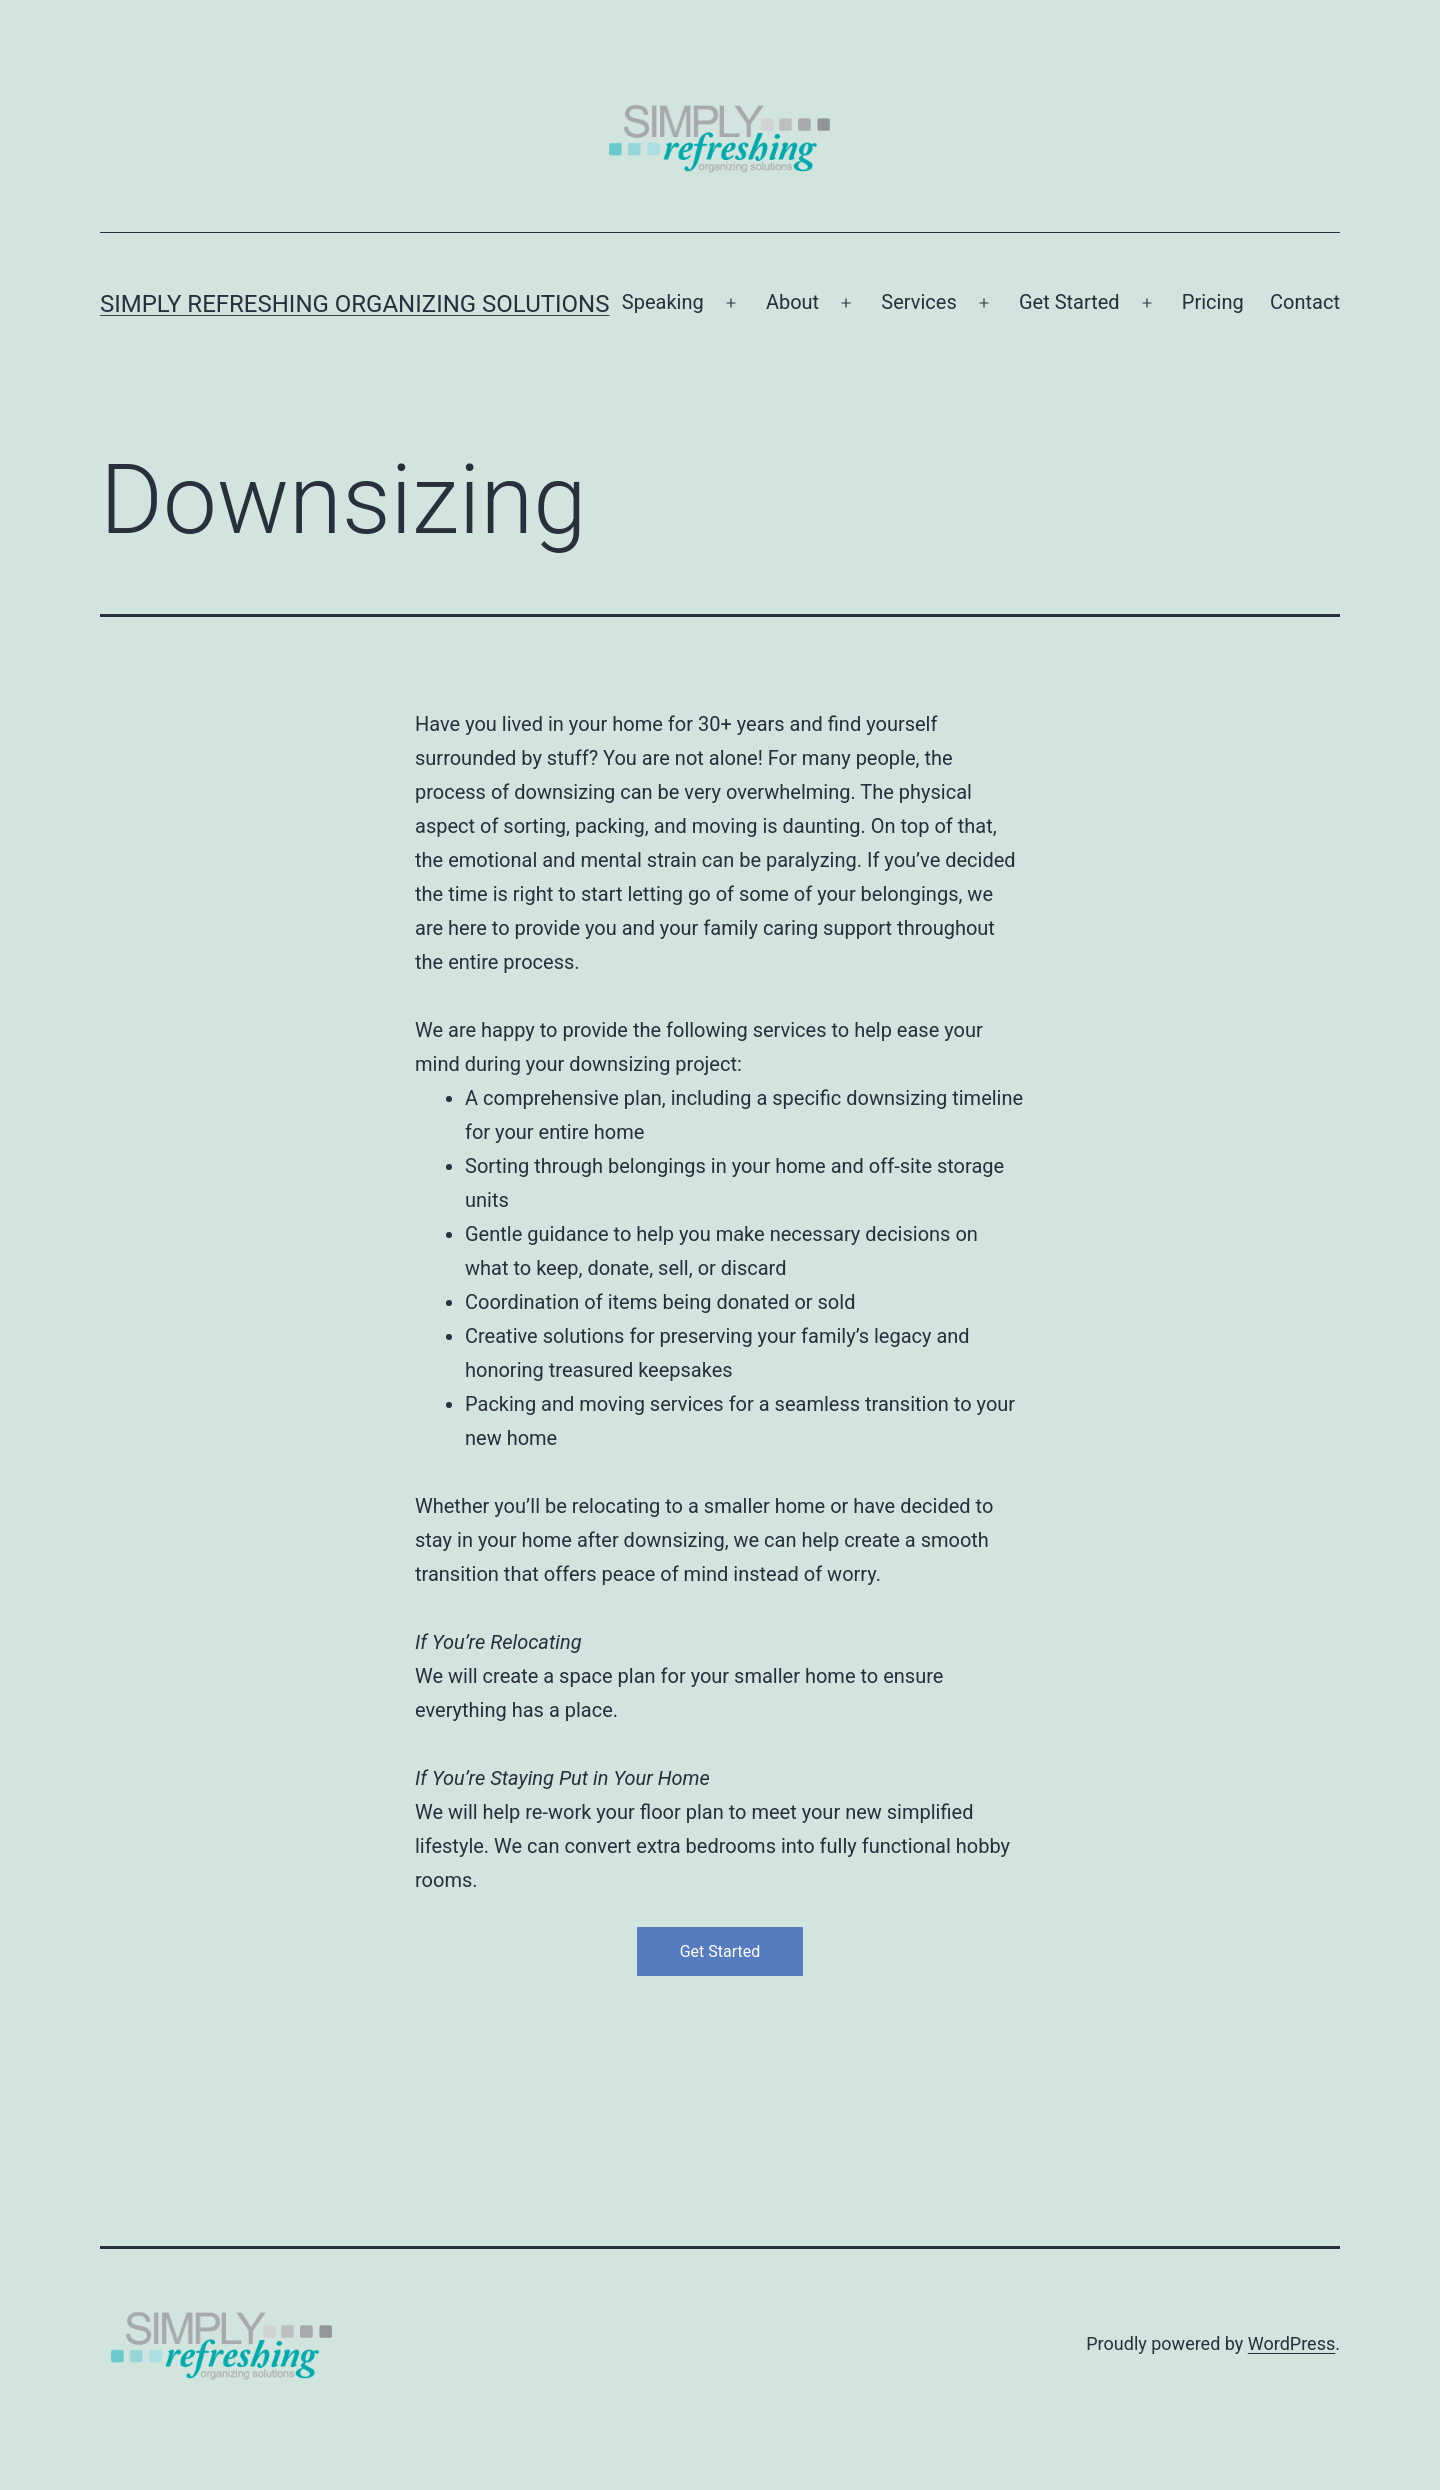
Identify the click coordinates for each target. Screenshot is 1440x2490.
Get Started (1069, 302)
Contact (1305, 302)
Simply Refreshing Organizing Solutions (354, 304)
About (792, 302)
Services (918, 302)
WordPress (1291, 2343)
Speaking (663, 302)
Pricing (1213, 302)
